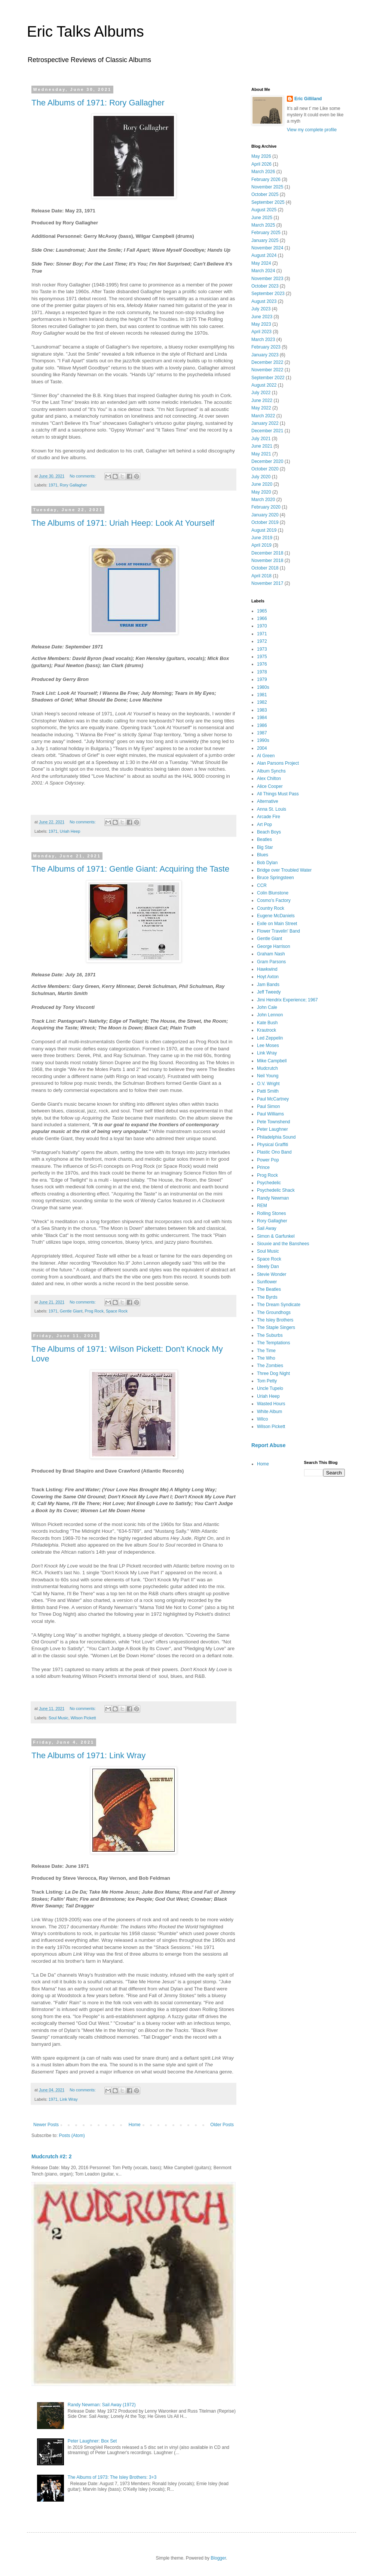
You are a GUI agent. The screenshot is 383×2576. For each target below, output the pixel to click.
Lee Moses (268, 1045)
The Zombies (270, 1365)
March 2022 (263, 415)
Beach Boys (269, 832)
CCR (262, 885)
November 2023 (267, 278)
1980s (263, 687)
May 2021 (261, 454)
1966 (262, 618)
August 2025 (263, 209)
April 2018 (261, 575)
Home (135, 2124)
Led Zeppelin (270, 1038)
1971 (53, 485)
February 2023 (266, 347)
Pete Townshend (273, 1121)
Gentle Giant (71, 1311)
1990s (263, 740)
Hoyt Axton (268, 976)
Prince (263, 1167)
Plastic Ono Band (274, 1152)
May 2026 (261, 156)
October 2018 (265, 568)
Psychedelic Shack (276, 1190)
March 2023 (263, 339)
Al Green (266, 755)
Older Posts (222, 2124)
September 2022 (268, 377)
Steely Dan (268, 1266)
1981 (262, 694)
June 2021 (261, 446)
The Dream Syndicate (278, 1304)
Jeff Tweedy (269, 992)
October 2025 (265, 194)
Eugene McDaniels (276, 915)
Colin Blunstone (272, 893)
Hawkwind (267, 969)
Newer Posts (46, 2124)
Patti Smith (268, 1091)
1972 (262, 641)
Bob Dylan (267, 862)
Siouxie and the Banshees (283, 1243)
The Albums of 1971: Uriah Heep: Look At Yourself (122, 523)
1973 (262, 649)
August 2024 (263, 255)
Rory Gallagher (73, 485)
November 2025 (267, 187)
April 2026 (261, 164)
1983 (262, 710)
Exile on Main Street (277, 923)
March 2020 (263, 499)
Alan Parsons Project (278, 763)
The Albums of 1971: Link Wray (88, 1755)
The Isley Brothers (275, 1320)
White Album (269, 1411)
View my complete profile (312, 129)
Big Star (265, 847)
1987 (262, 733)
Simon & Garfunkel (276, 1236)
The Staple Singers (276, 1327)
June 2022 (261, 400)
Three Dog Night (273, 1373)
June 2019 (261, 537)
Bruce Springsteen (275, 877)
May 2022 (261, 408)
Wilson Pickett (83, 1718)
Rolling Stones (271, 1213)
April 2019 (261, 545)
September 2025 (268, 202)
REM (262, 1205)
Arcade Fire (268, 816)
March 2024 (263, 270)
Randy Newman (273, 1198)
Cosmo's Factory (274, 900)
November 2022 (267, 369)
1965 (262, 611)
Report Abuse (268, 1445)
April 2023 (261, 331)
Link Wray (69, 2099)
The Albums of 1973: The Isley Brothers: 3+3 (112, 2477)
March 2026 (263, 171)
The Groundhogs (274, 1312)
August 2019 (263, 530)
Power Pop (268, 1160)
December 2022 (267, 362)
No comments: (83, 476)
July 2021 (260, 438)
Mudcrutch (267, 1068)
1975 (262, 656)
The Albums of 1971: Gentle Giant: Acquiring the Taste (130, 868)
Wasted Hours (271, 1403)
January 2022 (265, 423)
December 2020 (267, 461)
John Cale (267, 1007)
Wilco (262, 1419)
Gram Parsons (271, 961)
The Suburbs (270, 1335)
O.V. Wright (268, 1083)
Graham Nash (271, 954)
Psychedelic (269, 1182)
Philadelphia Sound (276, 1137)
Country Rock (270, 908)
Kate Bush (267, 1022)
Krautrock (266, 1030)
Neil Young (267, 1075)
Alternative (267, 801)
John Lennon (270, 1014)
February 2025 (266, 232)
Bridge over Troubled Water (284, 870)
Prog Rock (94, 1311)
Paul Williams (270, 1114)
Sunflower (267, 1281)
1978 (262, 672)
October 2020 (265, 469)
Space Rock (117, 1311)
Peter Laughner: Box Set (92, 2441)
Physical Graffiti (272, 1144)
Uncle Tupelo (270, 1388)
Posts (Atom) (72, 2135)
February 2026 (266, 179)
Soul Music (58, 1718)
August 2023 (263, 301)
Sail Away (266, 1228)
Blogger (218, 2558)
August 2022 (263, 385)
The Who (266, 1358)
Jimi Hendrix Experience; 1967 (287, 1000)
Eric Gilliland (308, 98)
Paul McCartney (273, 1099)
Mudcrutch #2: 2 (51, 2156)
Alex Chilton (269, 778)
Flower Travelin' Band (278, 931)
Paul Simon (268, 1106)
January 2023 (265, 354)
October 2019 (265, 522)
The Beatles (269, 1289)
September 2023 (268, 293)
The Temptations (273, 1342)
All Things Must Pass (278, 793)
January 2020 (265, 515)
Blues (262, 854)
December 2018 (267, 553)
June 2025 (261, 217)
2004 (262, 748)
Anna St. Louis (271, 809)
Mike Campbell (272, 1060)
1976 (262, 664)
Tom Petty (267, 1381)
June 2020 (261, 484)
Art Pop (264, 824)
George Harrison (273, 946)
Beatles (264, 839)
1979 (262, 679)
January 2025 (265, 240)
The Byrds (267, 1297)
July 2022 (260, 392)
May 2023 (261, 324)
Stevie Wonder (272, 1274)
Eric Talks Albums (85, 31)
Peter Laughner (272, 1129)
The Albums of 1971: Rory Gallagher (98, 102)
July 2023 (260, 308)
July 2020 (260, 476)
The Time (266, 1350)
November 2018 (267, 560)
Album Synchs (271, 771)
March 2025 (263, 225)
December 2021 (267, 430)
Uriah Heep (70, 831)
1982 (262, 702)
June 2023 (261, 316)
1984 (262, 717)
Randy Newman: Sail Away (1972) (102, 2404)
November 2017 (267, 583)
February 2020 (266, 507)
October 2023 (265, 286)
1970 (262, 626)
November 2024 (267, 248)
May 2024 (261, 263)
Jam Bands (268, 984)
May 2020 (261, 492)
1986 (262, 725)
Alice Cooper (270, 786)
